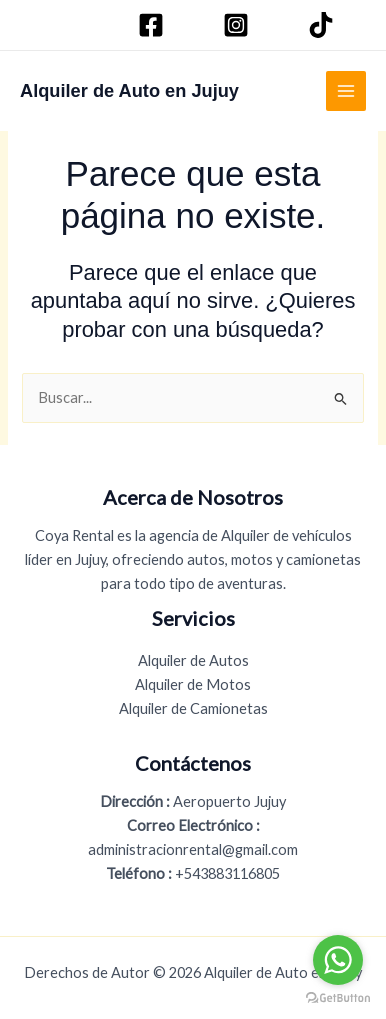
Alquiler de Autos (193, 660)
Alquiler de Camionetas (193, 708)
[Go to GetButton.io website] (338, 998)
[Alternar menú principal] (346, 91)
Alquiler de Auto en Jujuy (129, 90)
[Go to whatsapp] (338, 960)
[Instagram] (239, 25)
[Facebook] (154, 25)
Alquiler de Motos (193, 684)
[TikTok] (324, 25)
